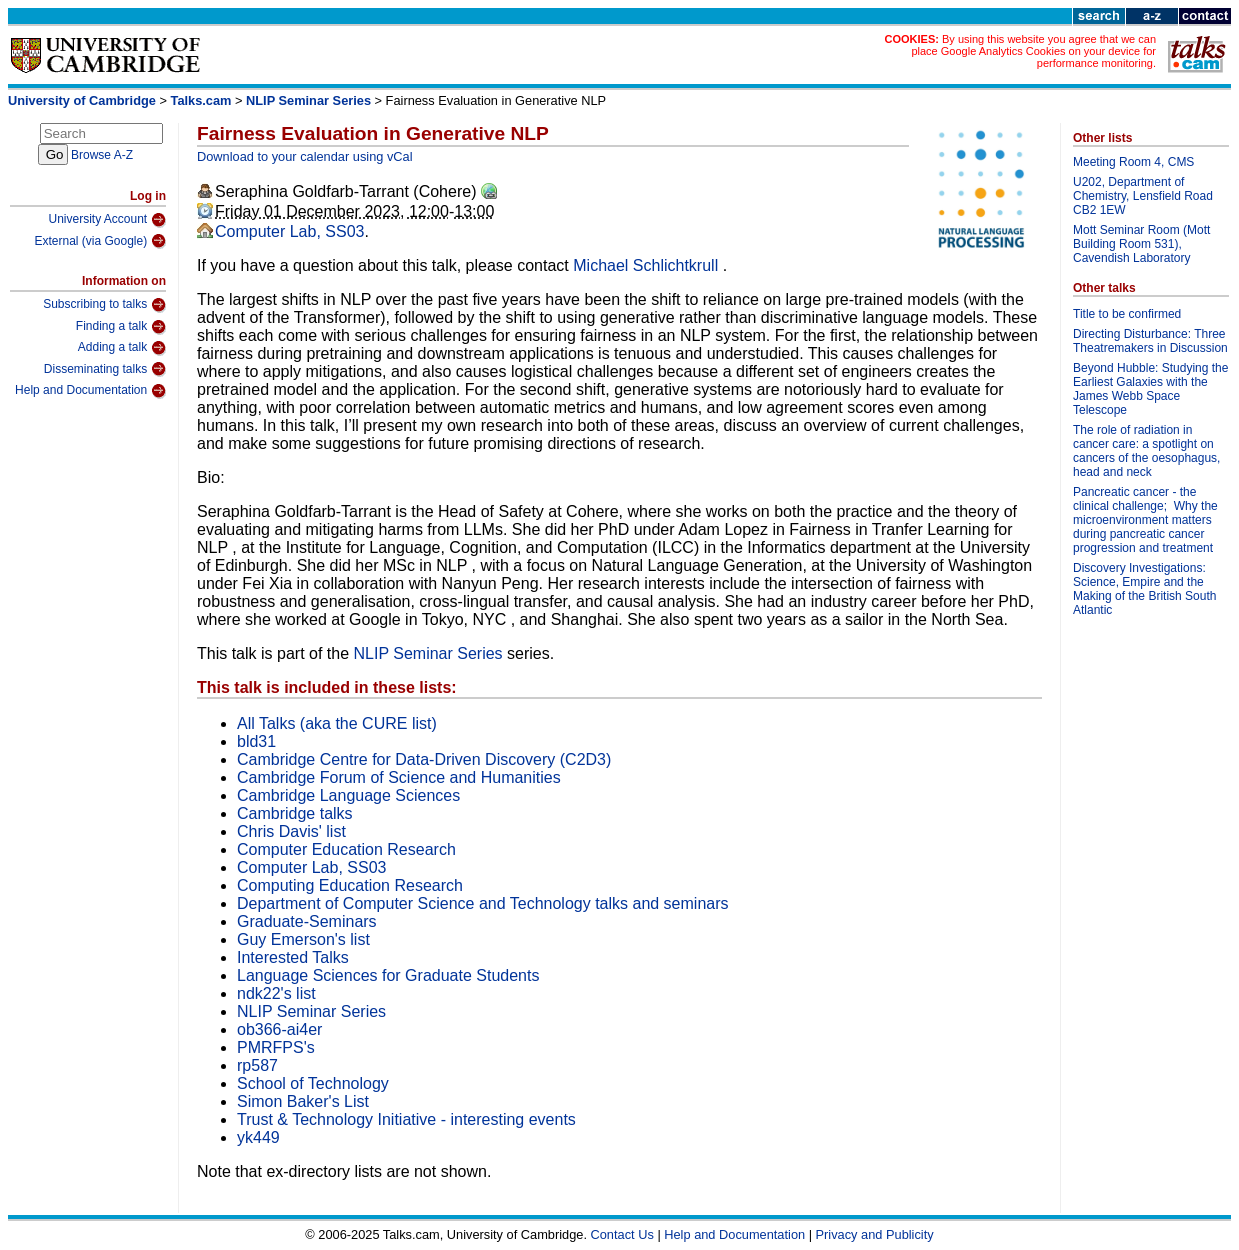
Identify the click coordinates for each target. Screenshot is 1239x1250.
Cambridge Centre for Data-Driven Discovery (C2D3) (424, 759)
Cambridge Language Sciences (348, 795)
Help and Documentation (90, 391)
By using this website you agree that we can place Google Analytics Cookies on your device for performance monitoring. (1033, 51)
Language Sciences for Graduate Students (388, 975)
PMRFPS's (276, 1047)
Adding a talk (122, 348)
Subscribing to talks (104, 305)
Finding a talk (121, 327)
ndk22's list (276, 993)
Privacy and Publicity (875, 1234)
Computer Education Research (346, 849)
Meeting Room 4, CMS (1133, 162)
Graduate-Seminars (307, 921)
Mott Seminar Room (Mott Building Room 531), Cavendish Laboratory (1141, 244)
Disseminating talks (105, 369)
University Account (107, 220)
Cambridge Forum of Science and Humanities (399, 777)
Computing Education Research (350, 885)
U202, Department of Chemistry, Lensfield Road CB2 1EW (1143, 196)
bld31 (256, 741)
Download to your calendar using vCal (305, 156)
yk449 (258, 1137)
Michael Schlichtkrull (647, 265)
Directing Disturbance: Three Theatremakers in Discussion (1150, 341)
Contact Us (622, 1234)
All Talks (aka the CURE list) (337, 723)
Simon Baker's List (303, 1101)
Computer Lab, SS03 (289, 231)
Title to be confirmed (1127, 314)
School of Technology (313, 1083)
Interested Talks (293, 957)
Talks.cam (201, 100)
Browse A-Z (102, 155)
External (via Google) (100, 241)
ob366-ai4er (279, 1029)
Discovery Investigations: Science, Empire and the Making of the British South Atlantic (1144, 589)
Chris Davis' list (291, 831)
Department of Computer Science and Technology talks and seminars (483, 903)
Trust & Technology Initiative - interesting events (406, 1119)
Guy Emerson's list (303, 939)
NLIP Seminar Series (308, 100)
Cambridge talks (295, 813)
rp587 (257, 1065)
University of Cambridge (82, 100)
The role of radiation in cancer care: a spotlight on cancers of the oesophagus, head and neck (1146, 451)
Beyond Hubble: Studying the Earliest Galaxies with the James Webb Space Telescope (1150, 389)
